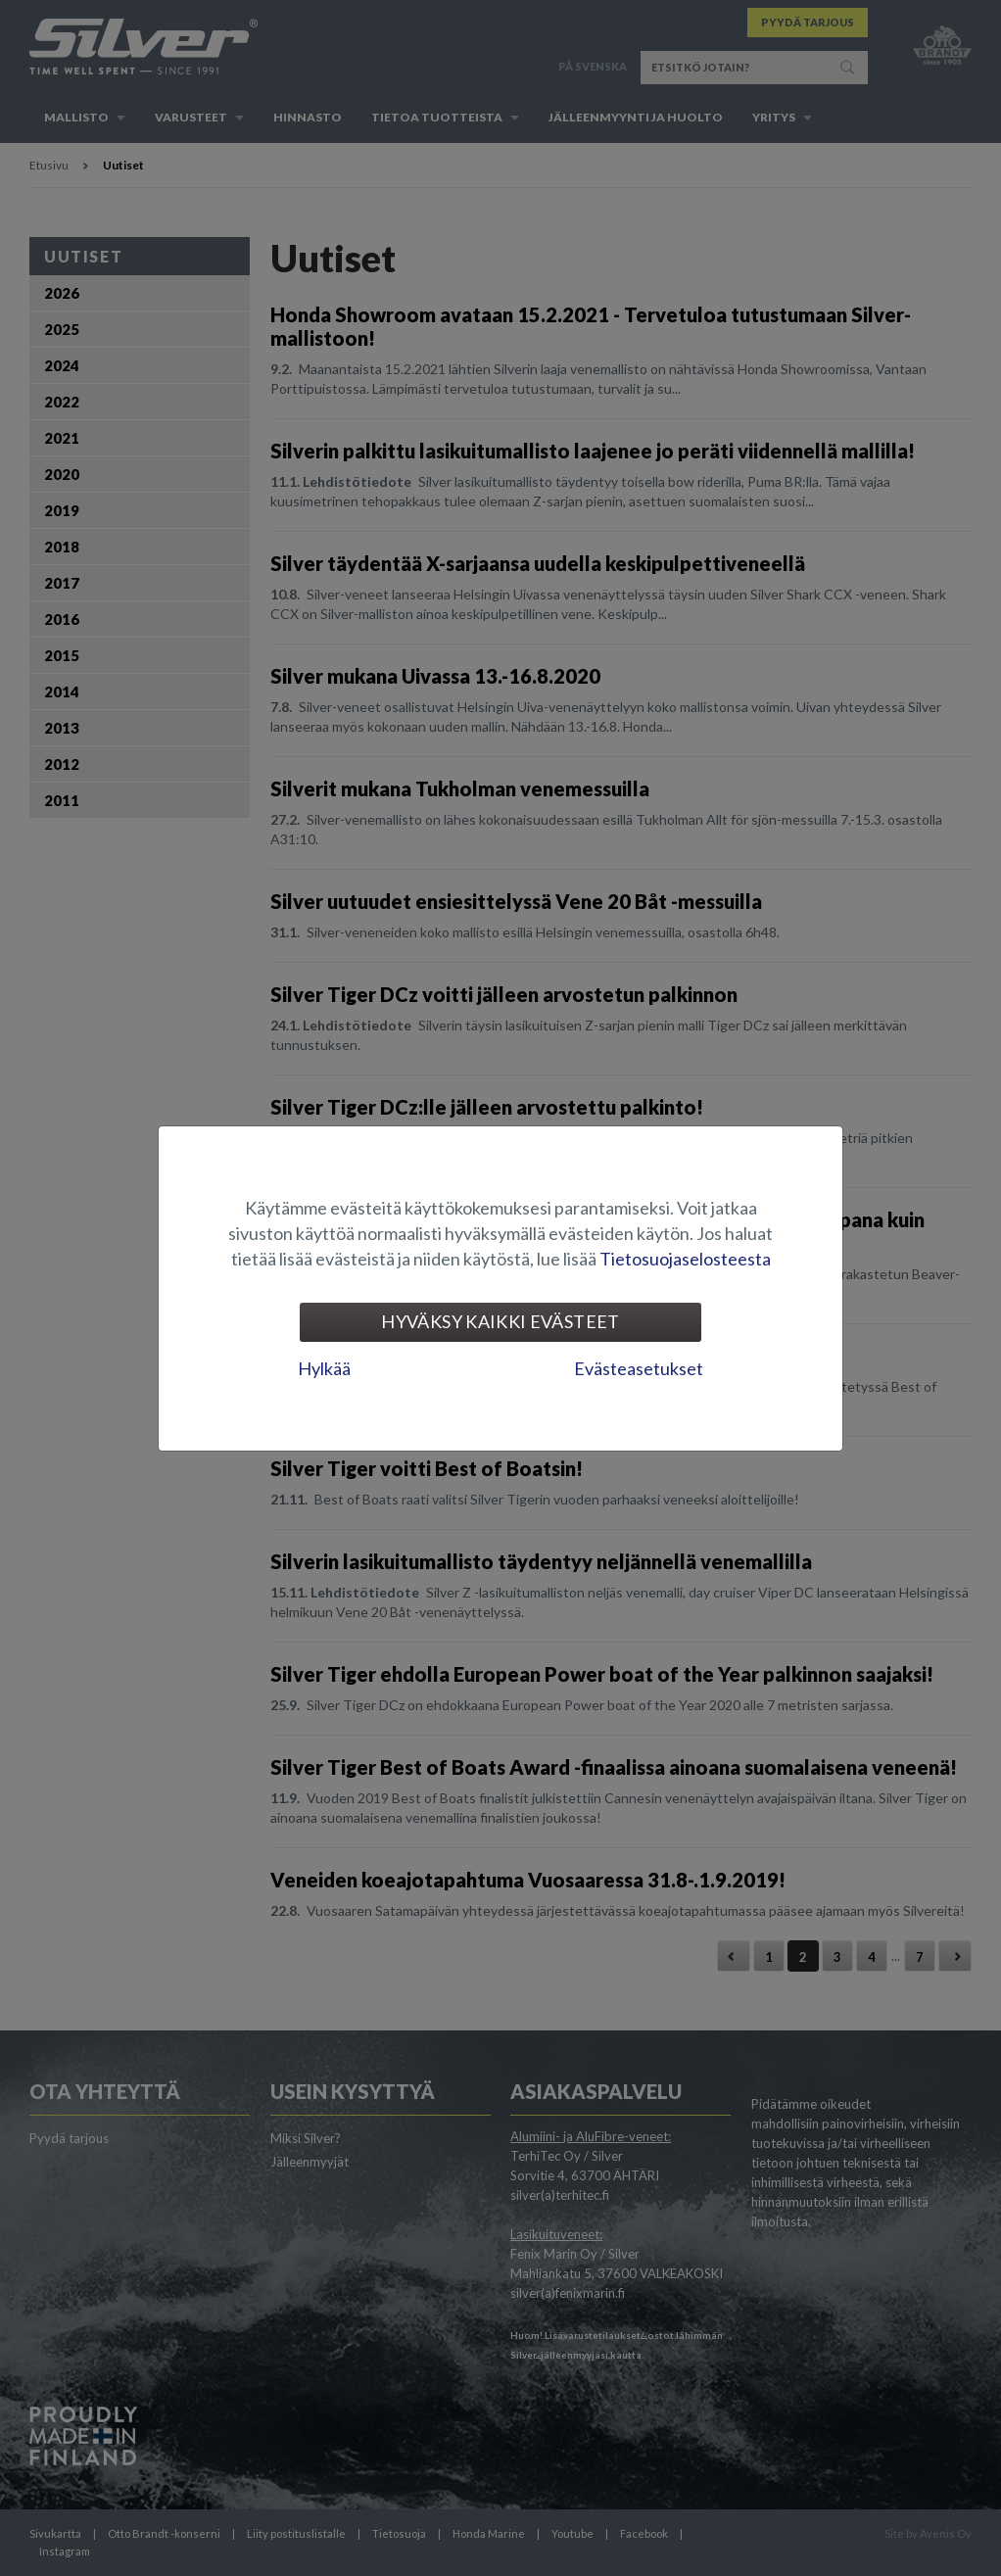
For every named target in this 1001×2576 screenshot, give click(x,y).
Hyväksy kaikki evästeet (500, 1321)
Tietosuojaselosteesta (685, 1258)
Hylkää (324, 1368)
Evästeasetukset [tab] (638, 1368)
